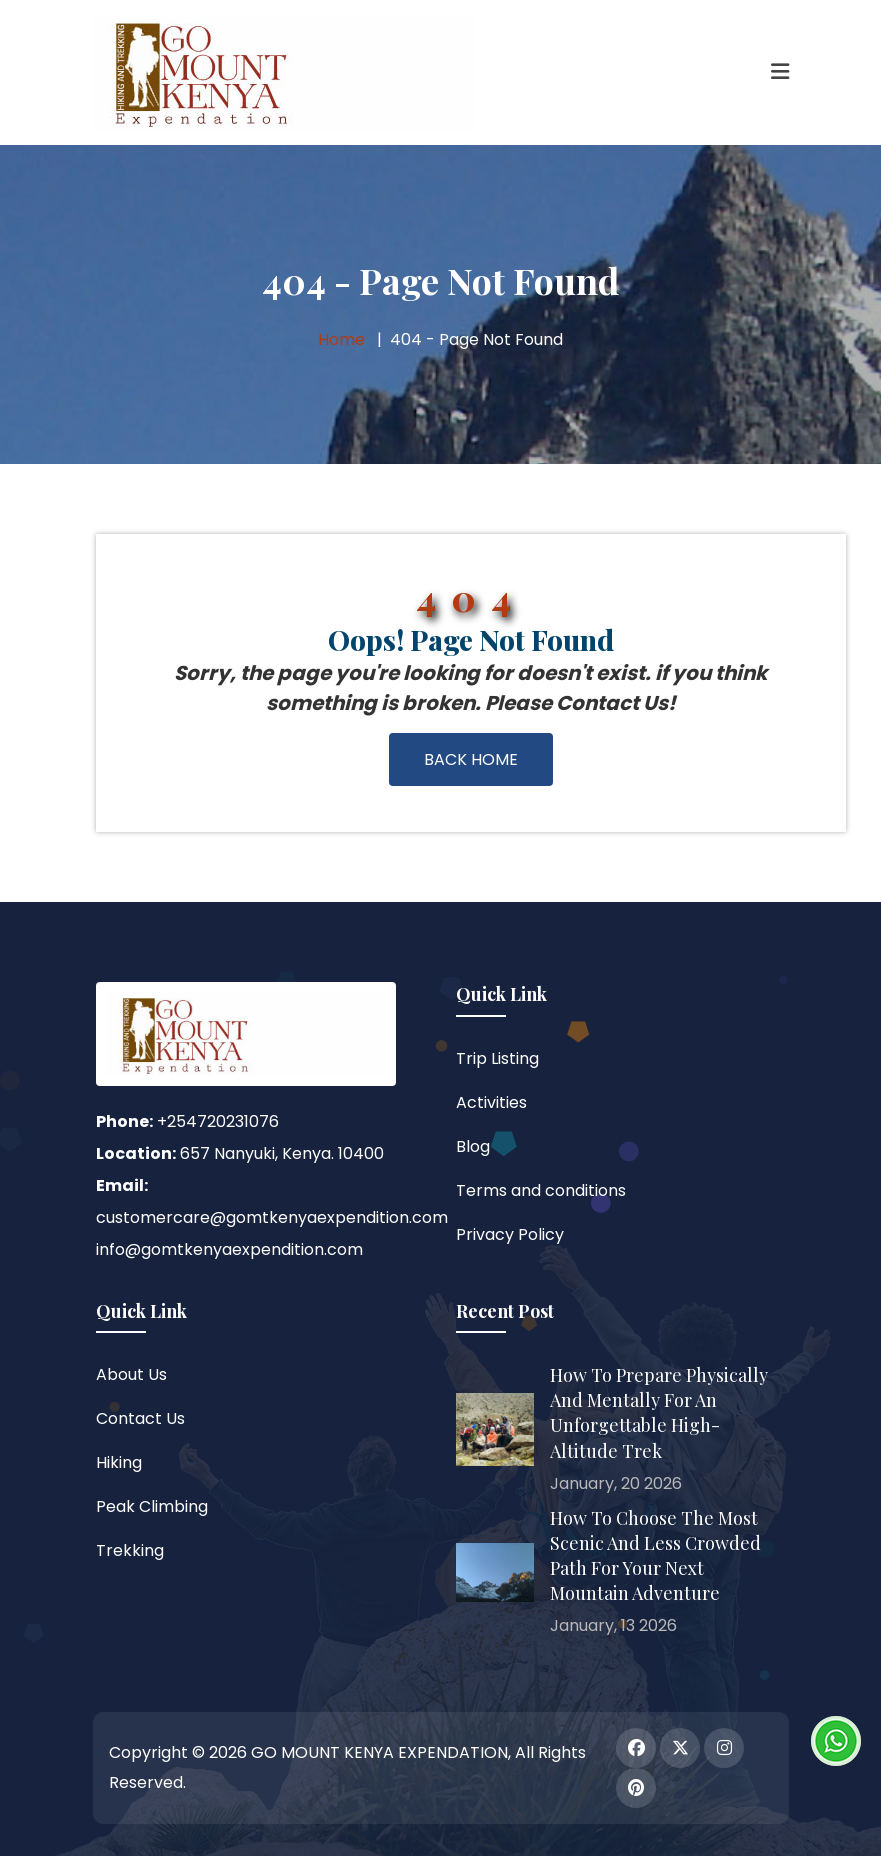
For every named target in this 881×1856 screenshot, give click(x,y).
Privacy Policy (510, 1234)
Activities (491, 1102)
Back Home (471, 759)
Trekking (130, 1550)
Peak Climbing (152, 1506)
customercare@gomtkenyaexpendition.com (272, 1217)
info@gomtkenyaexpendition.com (229, 1249)
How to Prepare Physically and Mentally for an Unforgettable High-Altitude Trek (659, 1413)
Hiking (119, 1462)
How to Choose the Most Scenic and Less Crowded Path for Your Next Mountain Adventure (655, 1556)
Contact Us (140, 1418)
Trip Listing (497, 1058)
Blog (473, 1146)
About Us (131, 1374)
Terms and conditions (541, 1190)
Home (341, 339)
